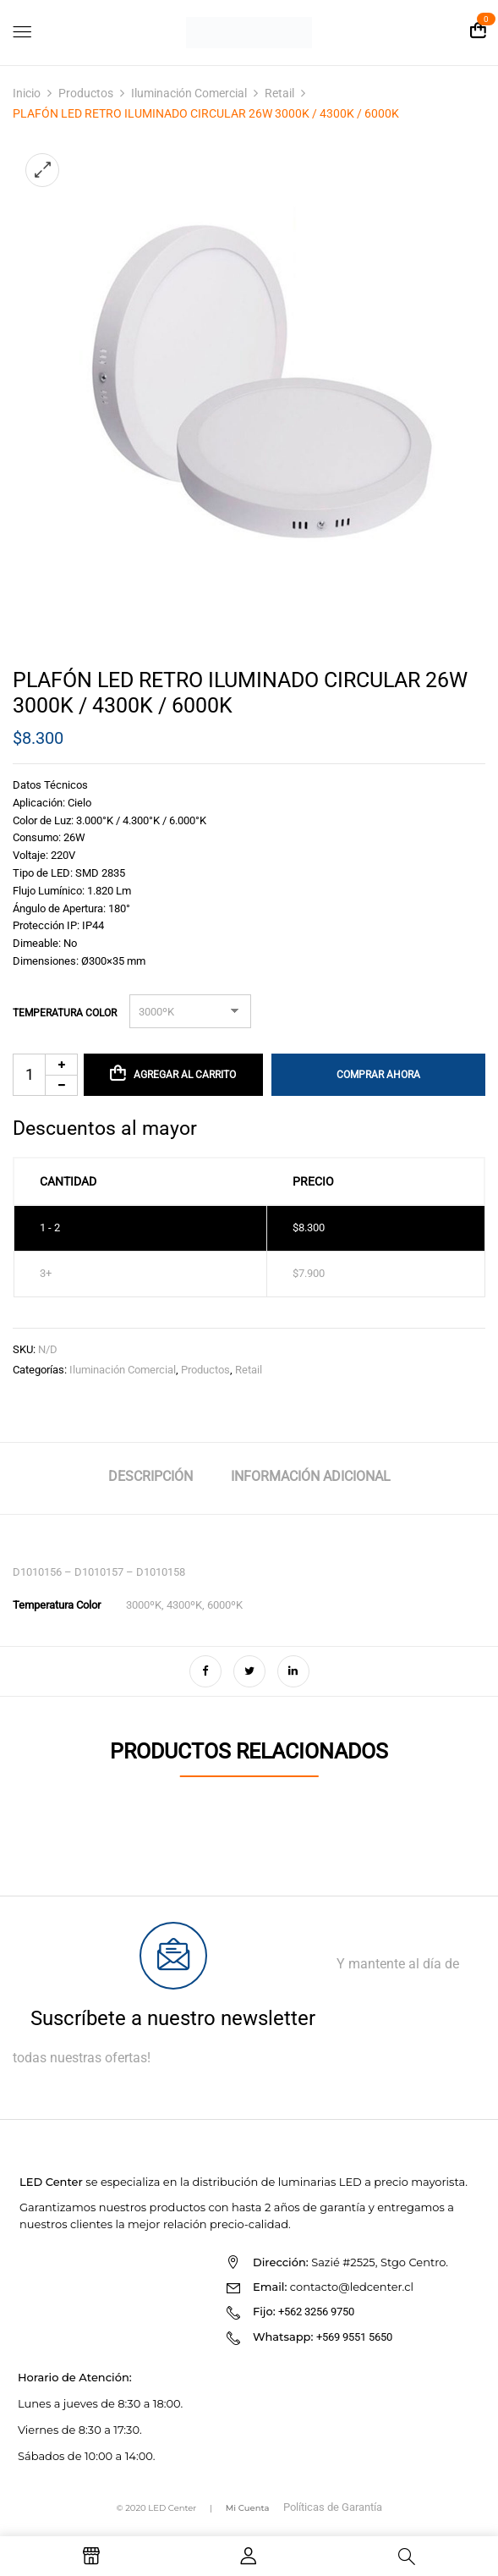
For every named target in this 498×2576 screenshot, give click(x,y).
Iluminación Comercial (189, 93)
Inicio (27, 93)
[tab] (150, 1479)
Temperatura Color (65, 1013)
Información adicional (311, 1476)
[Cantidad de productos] (45, 1074)
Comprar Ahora (378, 1075)
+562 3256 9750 (316, 2311)
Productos (85, 93)
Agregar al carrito (185, 1075)
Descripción (150, 1476)
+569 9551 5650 (354, 2337)
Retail (279, 93)
